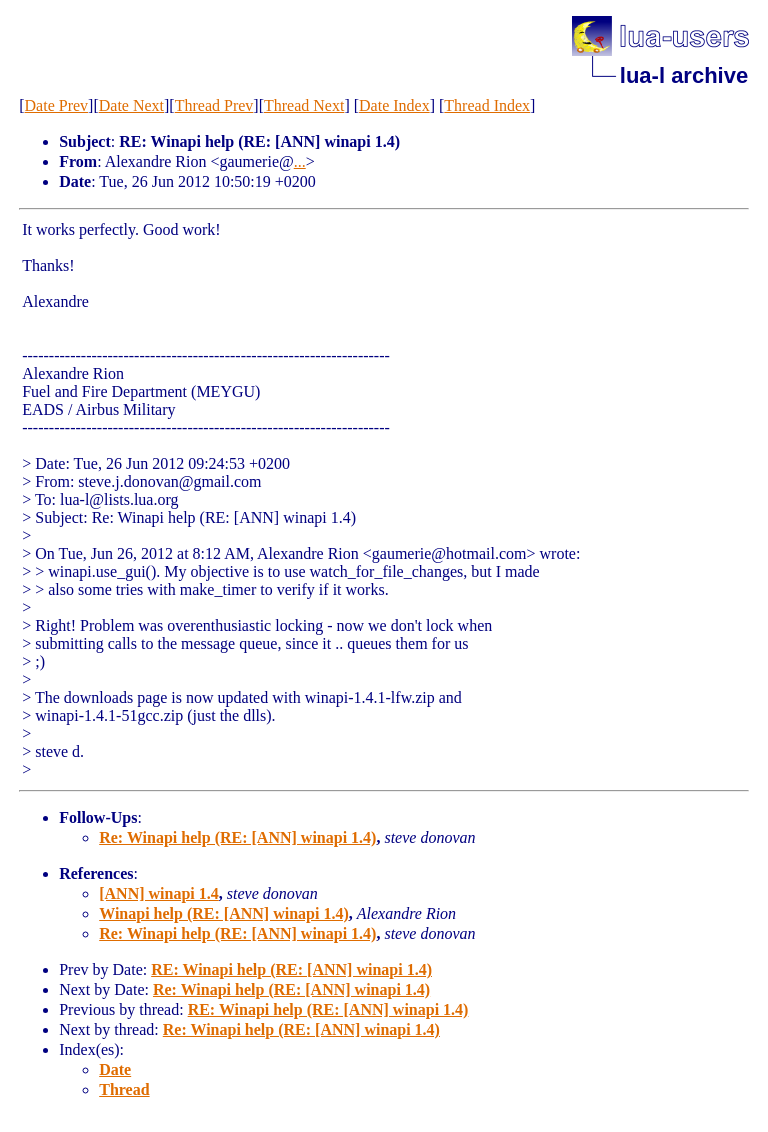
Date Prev (57, 105)
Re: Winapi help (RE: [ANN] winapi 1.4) (237, 837)
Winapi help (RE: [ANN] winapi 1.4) (224, 913)
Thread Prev (214, 105)
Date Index (394, 105)
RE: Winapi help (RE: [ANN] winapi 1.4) (291, 969)
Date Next (131, 105)
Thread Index (487, 105)
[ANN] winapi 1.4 (159, 893)
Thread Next (304, 105)
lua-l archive (684, 75)
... (300, 161)
